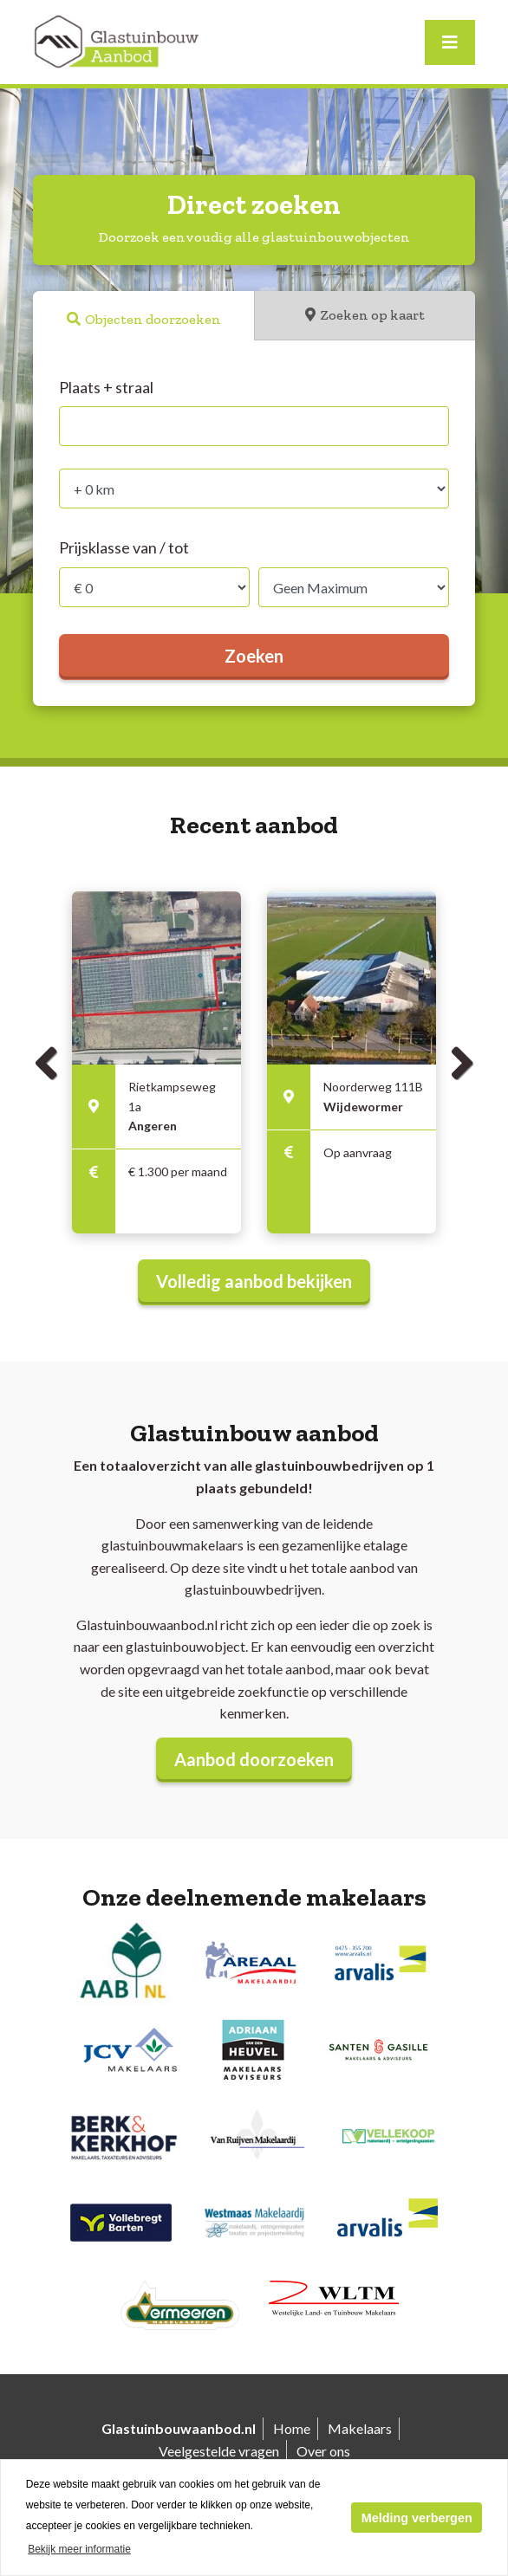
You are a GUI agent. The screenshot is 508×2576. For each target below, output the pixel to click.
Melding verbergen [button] (416, 2518)
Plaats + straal (106, 387)
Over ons (323, 2451)
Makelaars (360, 2428)
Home (291, 2428)
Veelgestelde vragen (219, 2451)
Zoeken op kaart (372, 315)
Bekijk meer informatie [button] (79, 2549)
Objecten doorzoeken (153, 319)
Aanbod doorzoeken (254, 1759)
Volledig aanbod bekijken (254, 1281)
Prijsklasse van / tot (124, 547)
